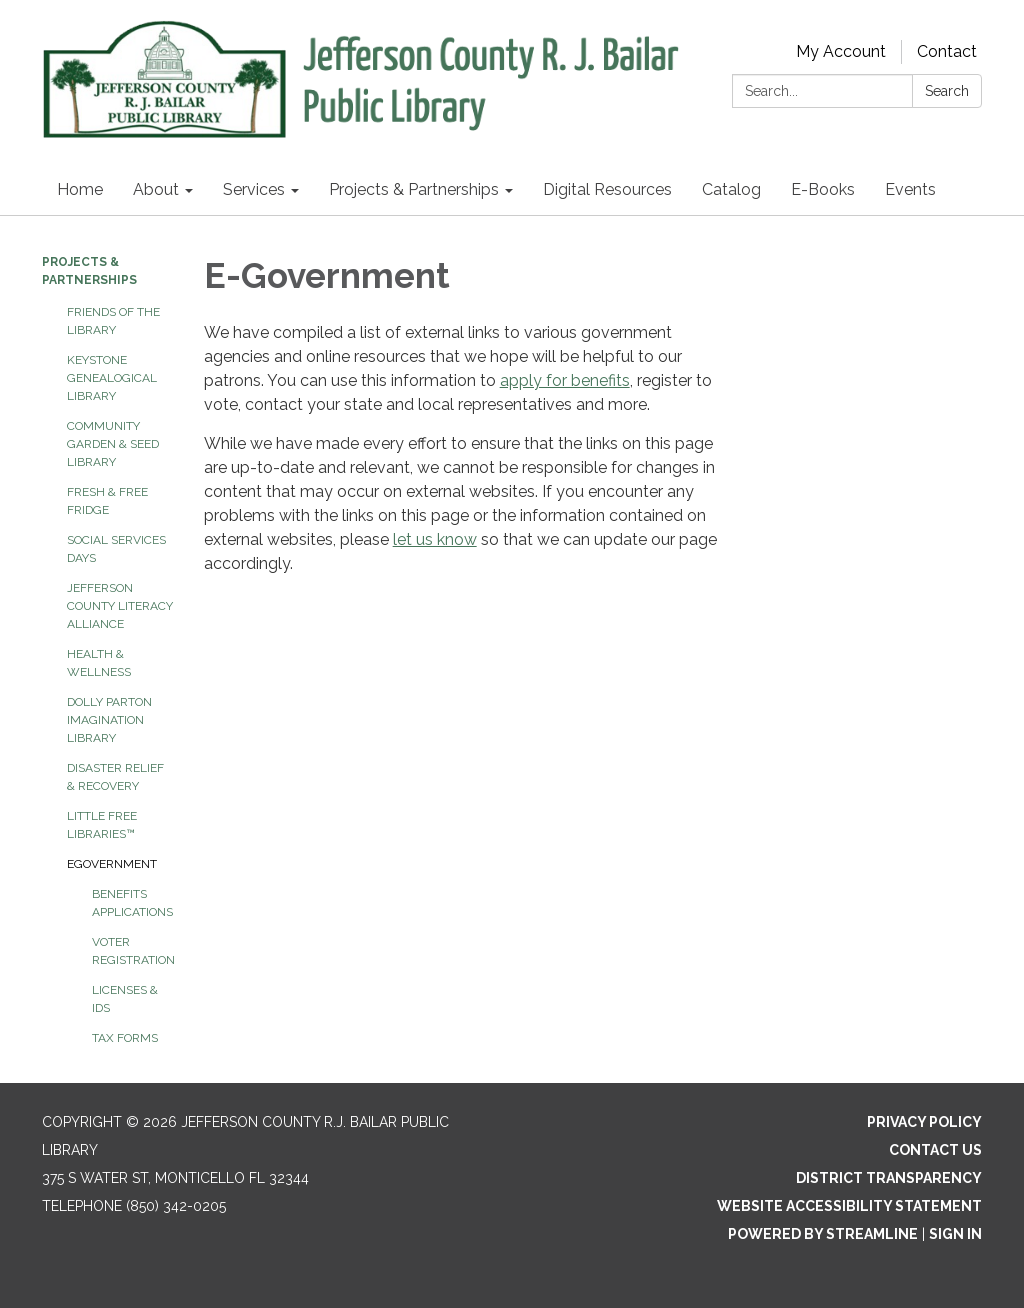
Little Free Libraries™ (102, 825)
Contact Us (935, 1150)
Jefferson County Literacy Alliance (120, 606)
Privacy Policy (924, 1122)
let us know (435, 539)
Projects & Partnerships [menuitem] (414, 189)
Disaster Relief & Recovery (115, 777)
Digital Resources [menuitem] (607, 189)
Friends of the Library (113, 321)
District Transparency (889, 1178)
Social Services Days (116, 549)
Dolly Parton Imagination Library (109, 720)
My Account (841, 51)
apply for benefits (565, 380)
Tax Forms (125, 1038)
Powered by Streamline (823, 1234)
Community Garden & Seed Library (113, 444)
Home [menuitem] (80, 189)
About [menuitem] (156, 189)
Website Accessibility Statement (849, 1206)
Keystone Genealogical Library (112, 378)
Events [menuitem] (910, 189)
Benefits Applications (132, 903)
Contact (947, 51)
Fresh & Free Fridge (107, 501)
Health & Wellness (99, 663)
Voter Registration (133, 951)
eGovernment (112, 864)
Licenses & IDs (125, 999)
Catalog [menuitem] (731, 189)
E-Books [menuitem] (823, 189)
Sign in (955, 1234)
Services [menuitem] (254, 189)
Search (947, 91)
